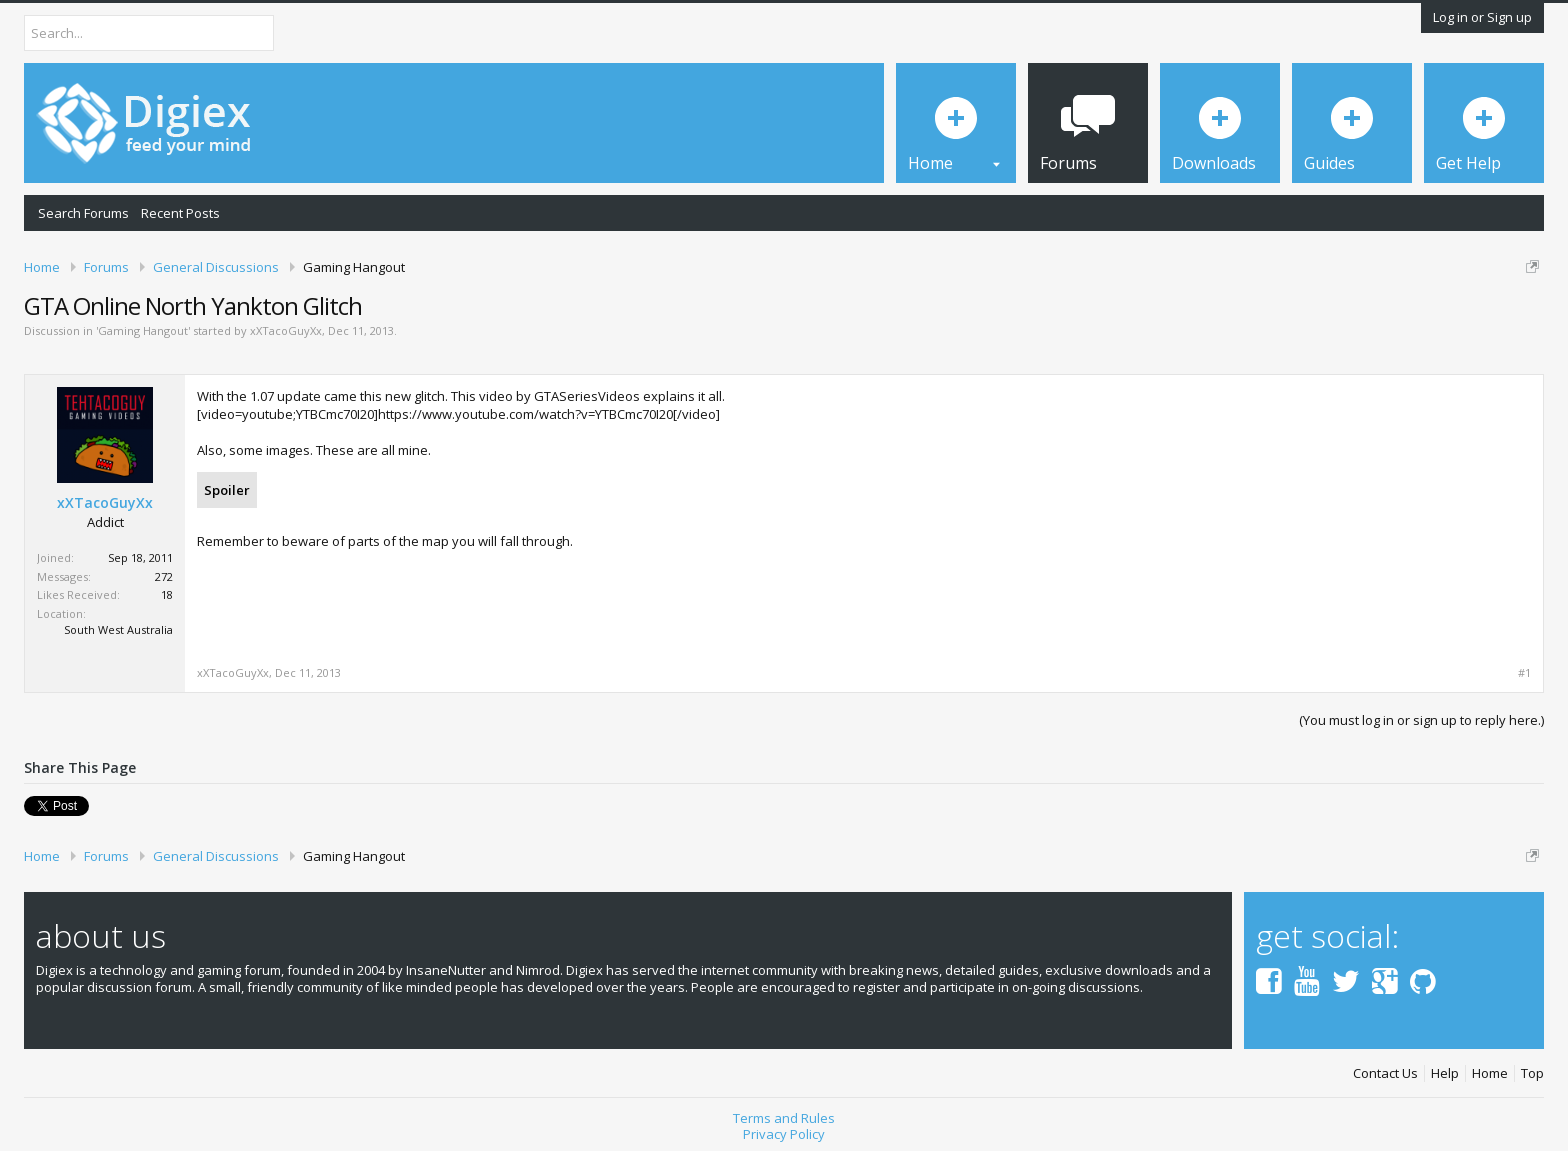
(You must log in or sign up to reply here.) (1421, 720)
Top (1532, 1073)
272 (164, 576)
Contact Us (1385, 1073)
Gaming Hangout (143, 330)
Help (1445, 1073)
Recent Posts (180, 213)
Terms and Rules (784, 1118)
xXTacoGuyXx (286, 330)
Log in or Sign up (1482, 17)
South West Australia (118, 629)
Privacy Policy (784, 1134)
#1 (1524, 673)
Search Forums (83, 213)
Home (1490, 1073)
